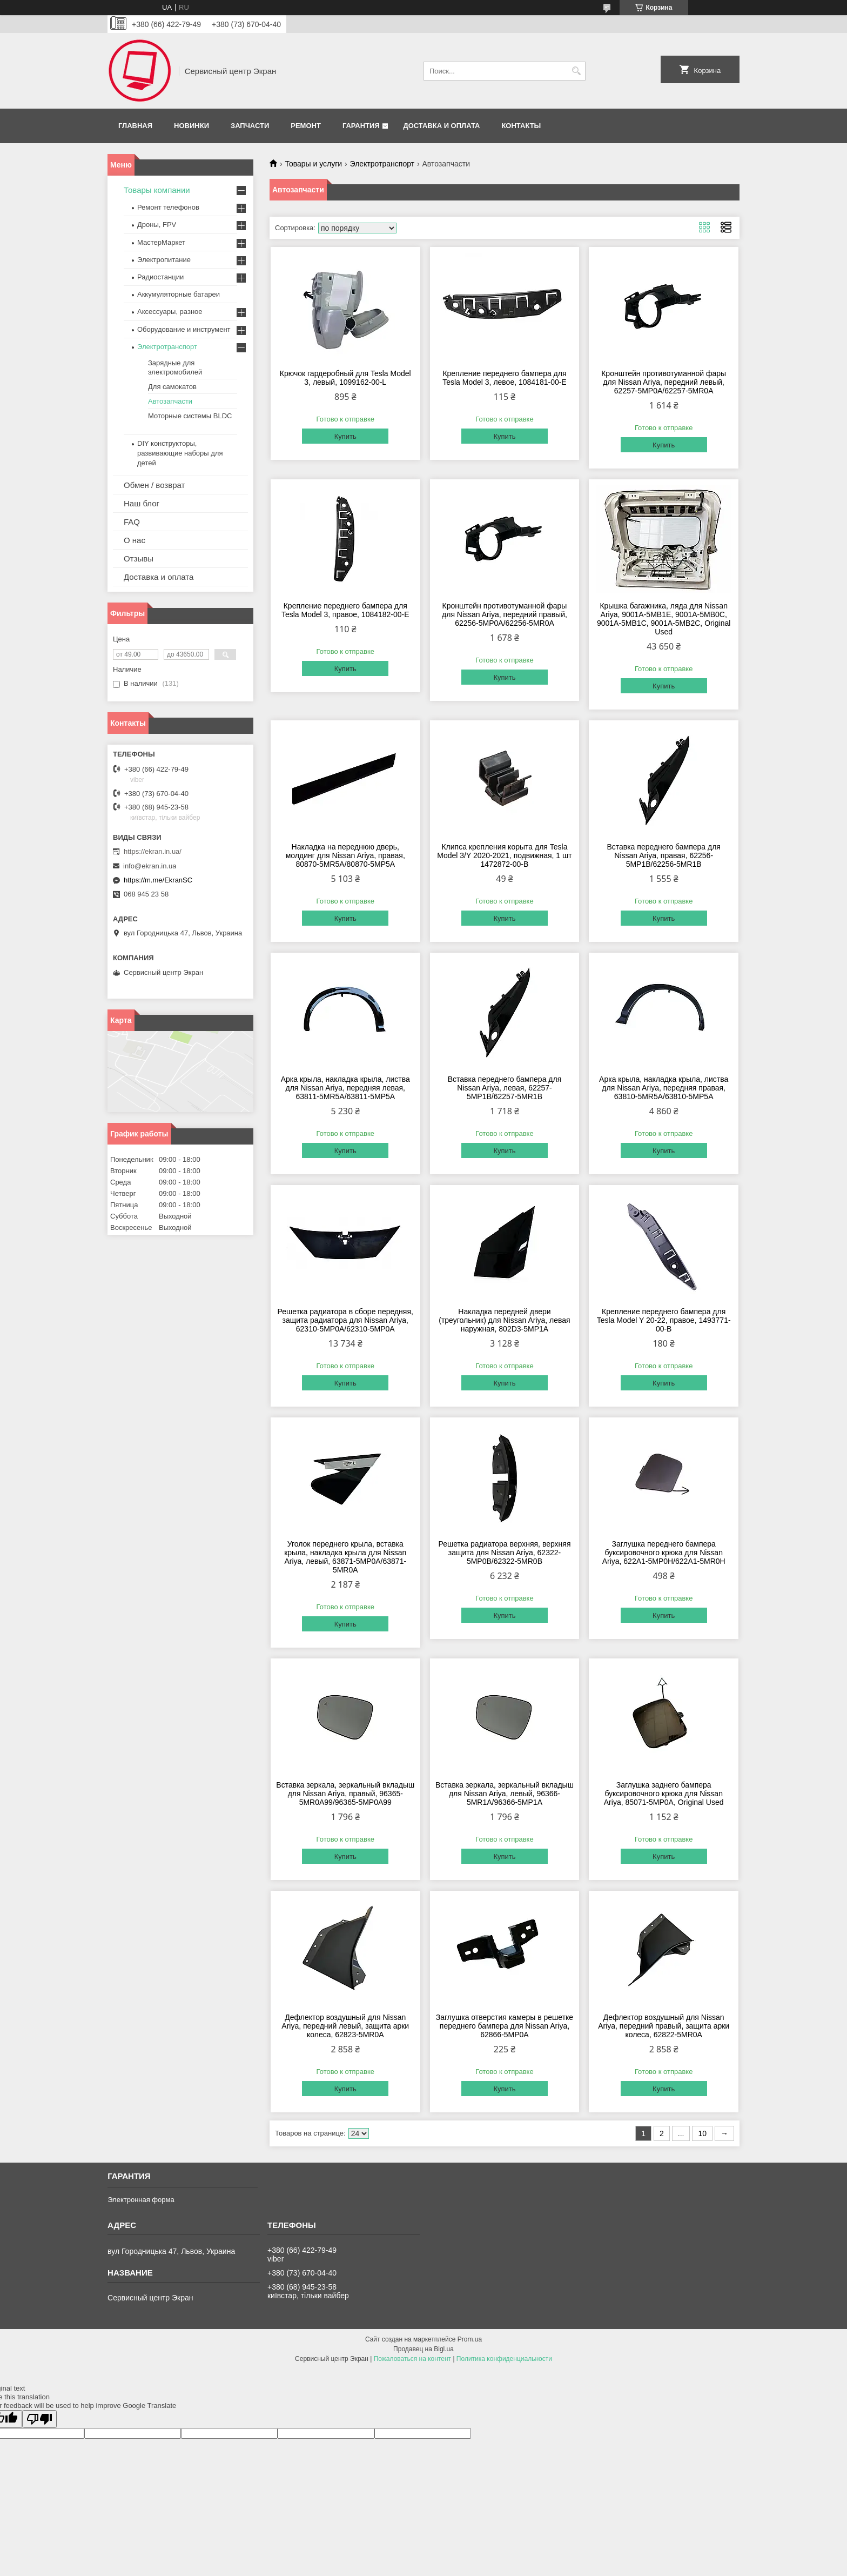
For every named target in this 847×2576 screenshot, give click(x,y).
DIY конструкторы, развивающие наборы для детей (180, 453)
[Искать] (576, 71)
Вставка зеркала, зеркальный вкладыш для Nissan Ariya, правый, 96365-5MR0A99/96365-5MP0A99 (345, 1793)
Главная (135, 126)
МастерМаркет (161, 242)
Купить (345, 436)
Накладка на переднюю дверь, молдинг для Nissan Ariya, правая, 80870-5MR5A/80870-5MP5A (345, 855)
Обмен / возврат (154, 485)
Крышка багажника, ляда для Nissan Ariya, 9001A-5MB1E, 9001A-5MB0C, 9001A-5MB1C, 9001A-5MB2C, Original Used (663, 618)
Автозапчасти (170, 401)
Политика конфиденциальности (504, 2359)
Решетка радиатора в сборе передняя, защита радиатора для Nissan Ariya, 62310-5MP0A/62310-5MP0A (345, 1320)
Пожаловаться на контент (412, 2359)
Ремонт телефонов (168, 207)
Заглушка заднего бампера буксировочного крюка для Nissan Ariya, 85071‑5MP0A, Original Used (664, 1793)
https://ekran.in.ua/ (153, 851)
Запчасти (250, 126)
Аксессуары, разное (170, 311)
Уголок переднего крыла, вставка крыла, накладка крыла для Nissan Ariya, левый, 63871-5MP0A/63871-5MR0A (345, 1557)
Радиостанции (160, 277)
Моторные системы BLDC (190, 416)
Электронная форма (140, 2200)
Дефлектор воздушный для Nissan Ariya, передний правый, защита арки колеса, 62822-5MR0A (663, 2026)
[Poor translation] (39, 2419)
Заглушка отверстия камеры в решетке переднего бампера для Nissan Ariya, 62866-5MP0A (504, 2026)
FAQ (132, 521)
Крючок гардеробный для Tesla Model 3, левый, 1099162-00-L (345, 377)
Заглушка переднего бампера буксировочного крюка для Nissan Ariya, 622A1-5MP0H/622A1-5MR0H (663, 1552)
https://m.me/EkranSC (158, 880)
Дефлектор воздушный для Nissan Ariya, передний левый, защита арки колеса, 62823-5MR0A (345, 2026)
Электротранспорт (382, 163)
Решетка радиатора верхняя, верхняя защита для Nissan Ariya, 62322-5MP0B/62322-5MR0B (504, 1552)
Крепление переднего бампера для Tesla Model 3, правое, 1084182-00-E (345, 610)
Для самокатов (172, 387)
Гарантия (361, 126)
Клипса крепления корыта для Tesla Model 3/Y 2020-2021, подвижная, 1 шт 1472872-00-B (504, 855)
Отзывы (138, 558)
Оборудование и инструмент (184, 329)
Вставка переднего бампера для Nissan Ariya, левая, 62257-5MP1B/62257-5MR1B (505, 1088)
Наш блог (141, 503)
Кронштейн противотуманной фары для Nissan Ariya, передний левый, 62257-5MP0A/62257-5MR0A (663, 382)
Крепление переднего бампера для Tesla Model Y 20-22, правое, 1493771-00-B (664, 1320)
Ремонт (306, 126)
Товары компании (157, 190)
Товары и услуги (313, 163)
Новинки (191, 126)
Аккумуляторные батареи (178, 294)
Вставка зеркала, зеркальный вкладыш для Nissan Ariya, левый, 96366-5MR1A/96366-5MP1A (504, 1793)
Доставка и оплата (441, 126)
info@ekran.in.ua (149, 866)
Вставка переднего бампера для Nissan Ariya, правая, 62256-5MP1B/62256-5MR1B (664, 855)
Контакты (521, 126)
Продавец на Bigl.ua (423, 2349)
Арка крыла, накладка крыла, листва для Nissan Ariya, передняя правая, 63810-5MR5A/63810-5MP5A (663, 1088)
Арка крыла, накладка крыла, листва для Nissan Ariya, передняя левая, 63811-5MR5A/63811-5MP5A (345, 1088)
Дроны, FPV (156, 224)
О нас (134, 540)
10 (702, 2133)
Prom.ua (470, 2339)
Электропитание (164, 260)
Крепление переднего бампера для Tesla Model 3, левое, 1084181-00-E (504, 377)
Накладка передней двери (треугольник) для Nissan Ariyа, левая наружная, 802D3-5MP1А (504, 1320)
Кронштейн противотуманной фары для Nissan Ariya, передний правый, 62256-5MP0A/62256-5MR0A (504, 614)
